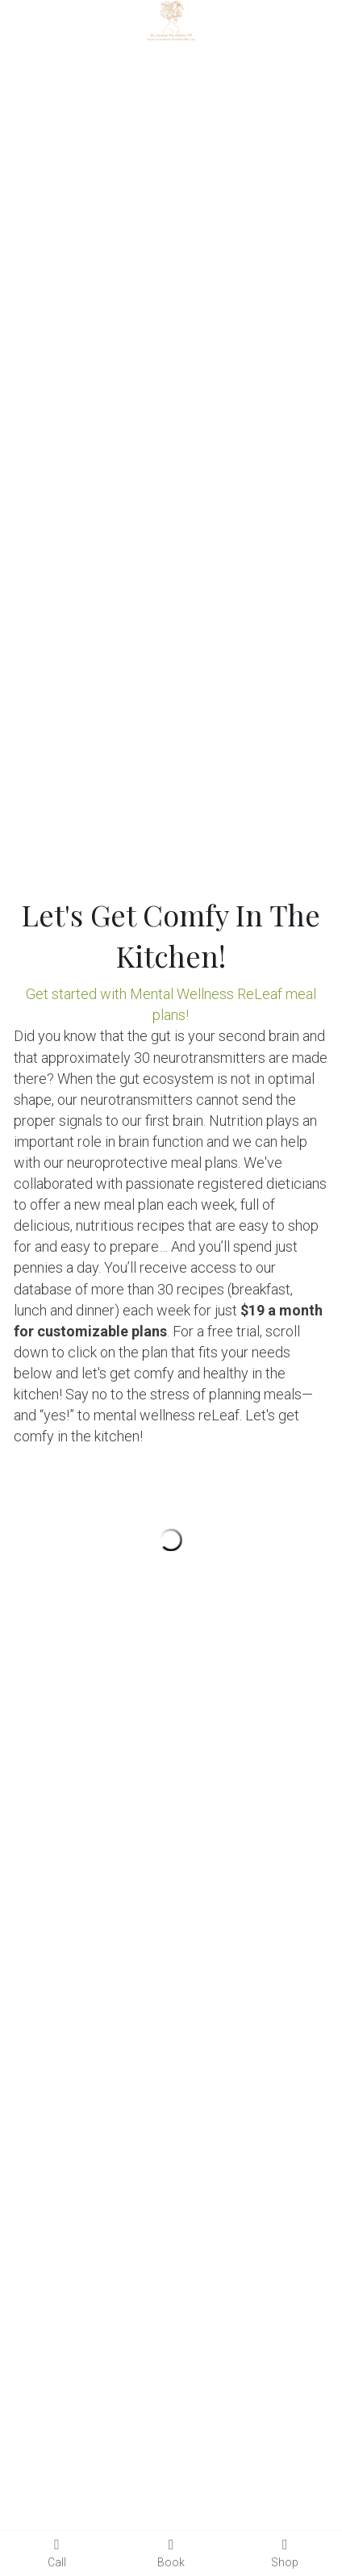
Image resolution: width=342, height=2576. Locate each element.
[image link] (171, 19)
